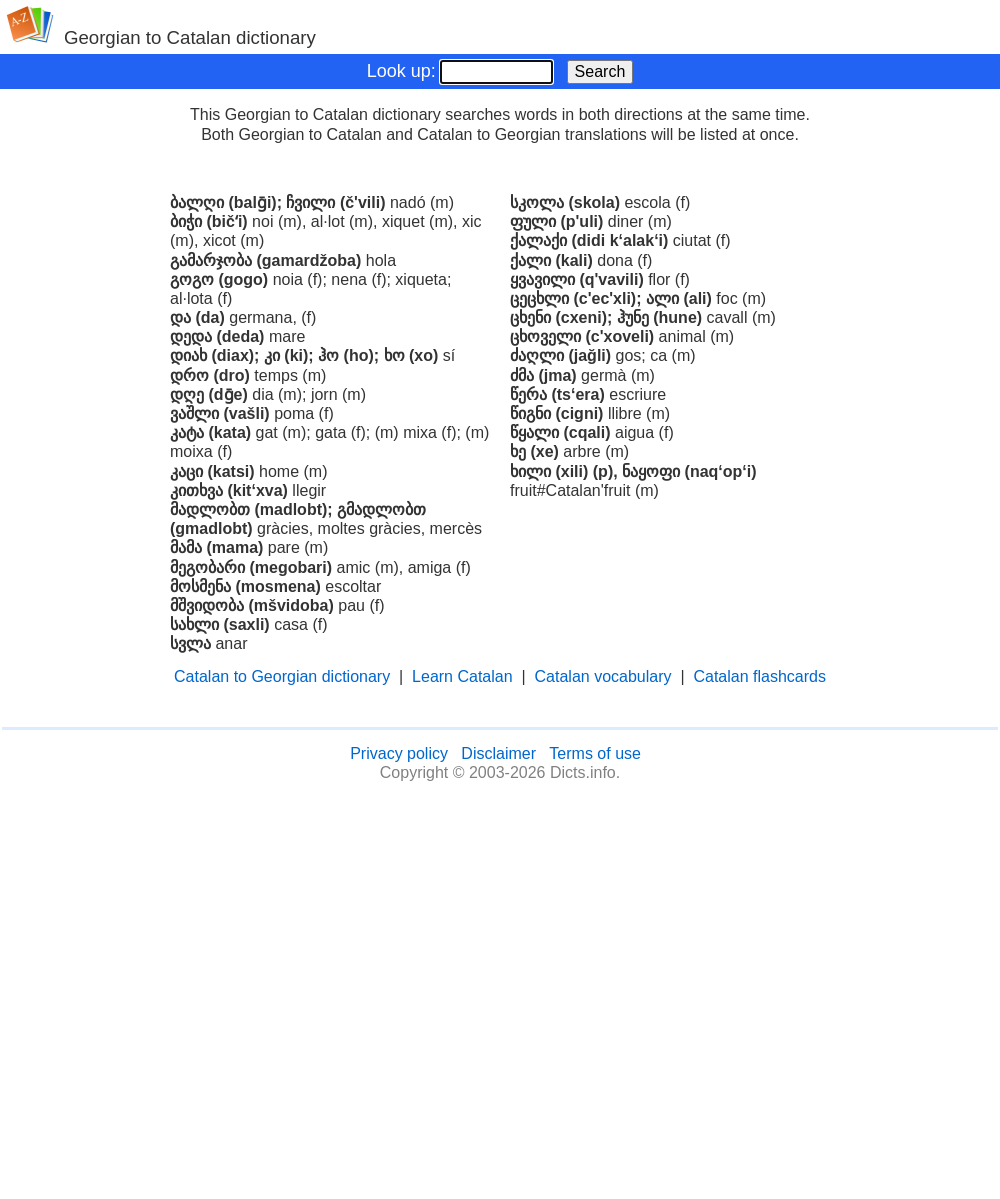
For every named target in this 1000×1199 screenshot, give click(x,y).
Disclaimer (498, 753)
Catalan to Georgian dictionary (282, 676)
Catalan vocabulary (603, 676)
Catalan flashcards (759, 676)
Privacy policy (399, 753)
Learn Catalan (462, 676)
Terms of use (595, 753)
